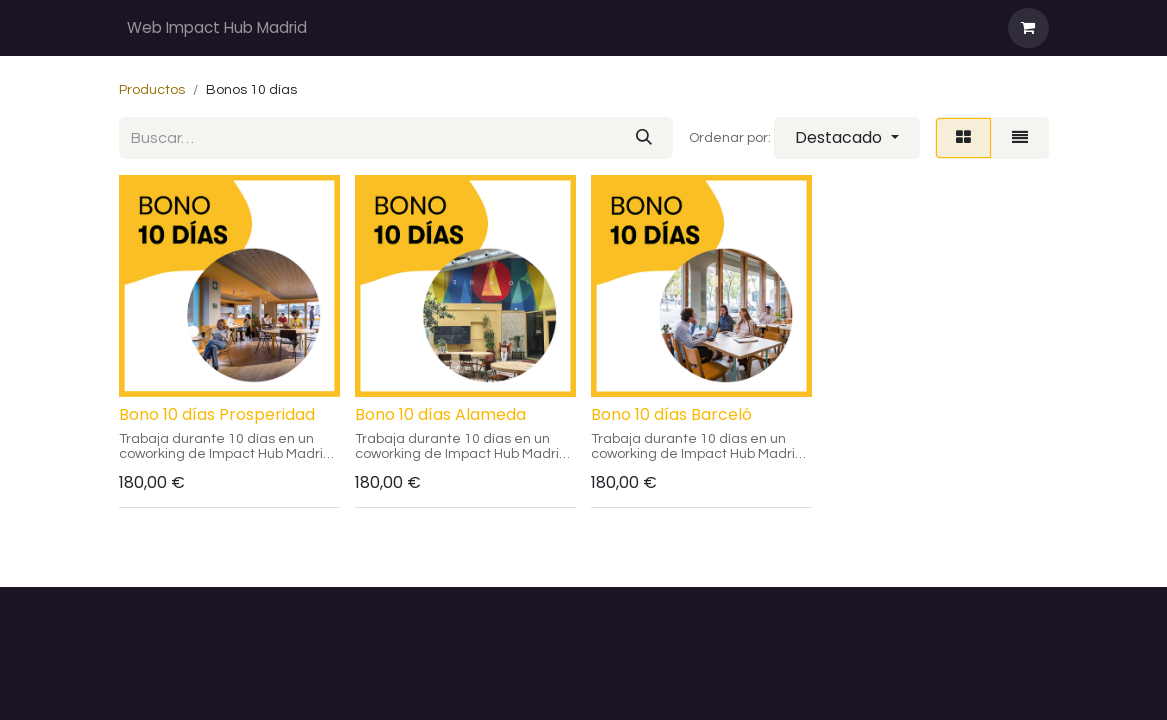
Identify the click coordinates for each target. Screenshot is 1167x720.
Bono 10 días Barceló (671, 414)
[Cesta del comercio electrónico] (1028, 28)
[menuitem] (217, 28)
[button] (846, 138)
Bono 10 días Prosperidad (217, 414)
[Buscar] (644, 138)
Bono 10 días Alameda (440, 414)
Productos (152, 90)
